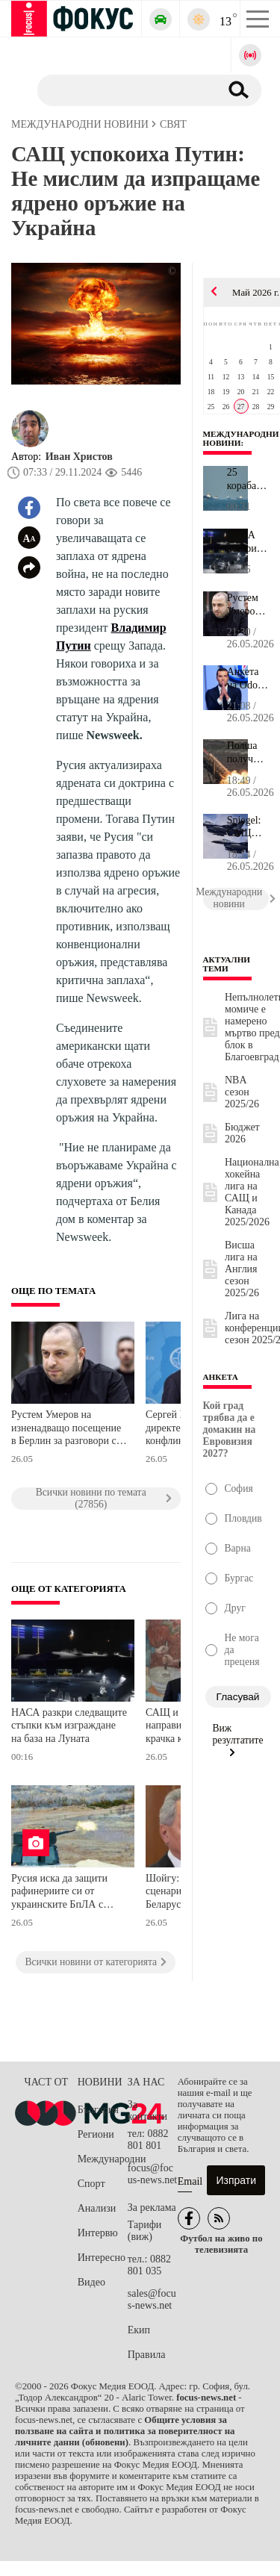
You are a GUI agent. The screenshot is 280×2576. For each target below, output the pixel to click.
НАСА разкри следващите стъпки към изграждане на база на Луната (69, 1725)
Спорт (91, 2183)
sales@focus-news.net (152, 2299)
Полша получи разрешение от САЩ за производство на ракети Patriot (248, 752)
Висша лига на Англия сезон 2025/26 (242, 1268)
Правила (147, 2354)
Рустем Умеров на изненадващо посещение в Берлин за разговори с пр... (248, 604)
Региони (96, 2134)
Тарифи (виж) (144, 2230)
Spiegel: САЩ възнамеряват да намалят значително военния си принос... (248, 827)
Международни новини (241, 438)
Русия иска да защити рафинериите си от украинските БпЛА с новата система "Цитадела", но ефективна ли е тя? (59, 1893)
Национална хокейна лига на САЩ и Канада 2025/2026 (252, 1192)
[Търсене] (123, 89)
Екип (139, 2330)
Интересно (101, 2257)
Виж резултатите (238, 1740)
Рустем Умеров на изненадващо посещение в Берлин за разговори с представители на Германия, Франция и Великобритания (66, 1429)
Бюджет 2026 (242, 1133)
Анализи (97, 2208)
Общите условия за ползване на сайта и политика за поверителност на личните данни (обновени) (124, 2431)
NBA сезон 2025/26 (242, 1092)
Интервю (98, 2233)
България (98, 2109)
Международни (103, 2159)
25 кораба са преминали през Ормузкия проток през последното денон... (248, 479)
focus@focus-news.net (153, 2173)
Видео (91, 2282)
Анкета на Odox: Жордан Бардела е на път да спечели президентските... (248, 678)
